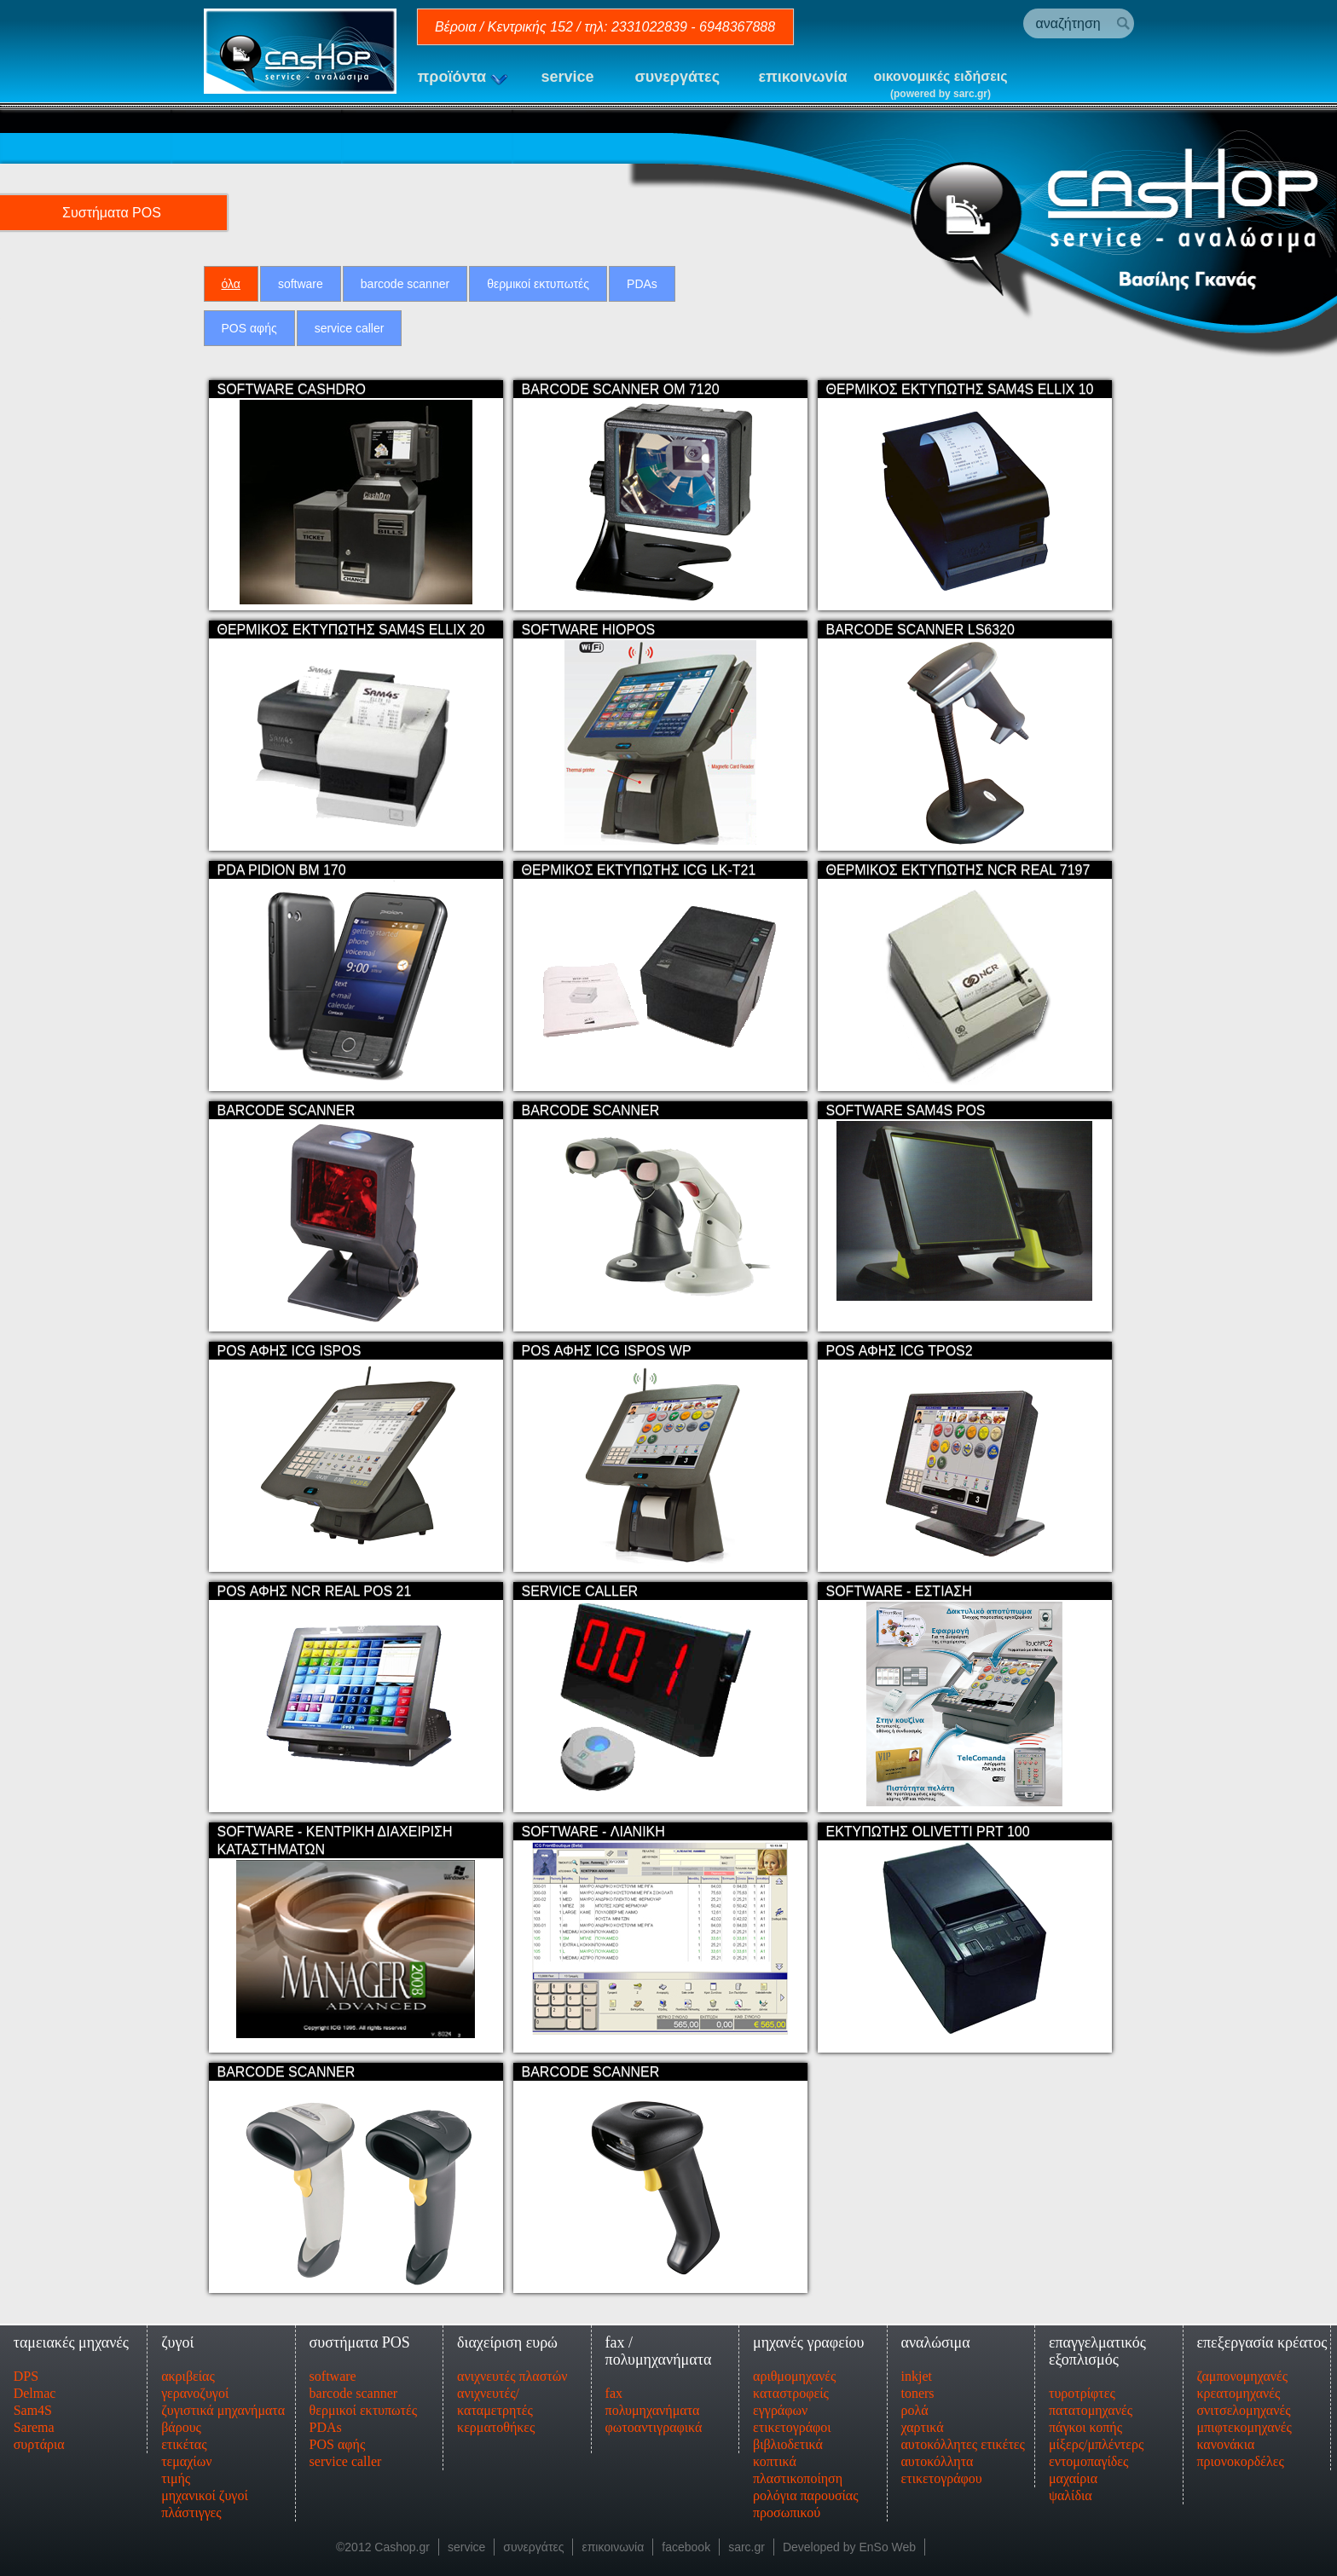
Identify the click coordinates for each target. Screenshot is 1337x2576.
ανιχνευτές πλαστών (512, 2371)
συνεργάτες (678, 76)
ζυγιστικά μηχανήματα (223, 2405)
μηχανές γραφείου (808, 2337)
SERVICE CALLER (580, 1586)
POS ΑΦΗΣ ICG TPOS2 (899, 1345)
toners (917, 2388)
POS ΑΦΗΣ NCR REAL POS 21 (314, 1586)
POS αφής (249, 328)
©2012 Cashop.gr (383, 2542)
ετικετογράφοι (792, 2422)
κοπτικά (774, 2456)
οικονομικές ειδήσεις (941, 85)
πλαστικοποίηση (797, 2473)
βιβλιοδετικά (788, 2439)
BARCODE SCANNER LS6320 (920, 624)
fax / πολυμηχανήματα (658, 2346)
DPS (26, 2371)
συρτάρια (39, 2439)
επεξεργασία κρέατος (1261, 2337)
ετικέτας (183, 2439)
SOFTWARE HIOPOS (589, 624)
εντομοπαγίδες (1088, 2456)
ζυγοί (177, 2337)
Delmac (35, 2388)
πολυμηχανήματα (652, 2405)
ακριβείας (188, 2371)
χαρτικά (921, 2422)
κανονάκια (1225, 2439)
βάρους (181, 2422)
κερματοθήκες (496, 2422)
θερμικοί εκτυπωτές (538, 284)
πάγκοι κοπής (1085, 2422)
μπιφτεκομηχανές (1243, 2422)
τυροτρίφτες (1082, 2388)
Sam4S (33, 2405)
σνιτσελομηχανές (1243, 2405)
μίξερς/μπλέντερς (1096, 2439)
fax (613, 2388)
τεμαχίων (186, 2456)
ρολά (914, 2405)
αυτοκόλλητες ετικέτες (962, 2439)
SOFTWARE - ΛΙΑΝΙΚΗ (593, 1826)
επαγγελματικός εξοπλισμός (1097, 2346)
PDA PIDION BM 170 (281, 865)
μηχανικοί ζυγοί (204, 2490)
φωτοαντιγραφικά (654, 2422)
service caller (350, 328)
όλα (231, 284)
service (567, 76)
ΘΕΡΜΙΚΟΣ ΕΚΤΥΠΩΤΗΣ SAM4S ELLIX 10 (960, 384)
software (300, 284)
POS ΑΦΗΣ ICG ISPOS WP (607, 1345)
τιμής (175, 2473)
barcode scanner (405, 284)
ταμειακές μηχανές (71, 2337)
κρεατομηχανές (1238, 2388)
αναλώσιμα (934, 2337)
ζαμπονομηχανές (1242, 2371)
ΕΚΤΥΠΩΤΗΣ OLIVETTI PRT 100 (928, 1826)
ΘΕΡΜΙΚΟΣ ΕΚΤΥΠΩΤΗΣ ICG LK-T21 (639, 865)
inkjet (915, 2371)
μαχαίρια (1073, 2473)
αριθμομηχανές (794, 2371)
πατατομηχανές (1090, 2405)
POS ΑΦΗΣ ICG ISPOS (289, 1345)
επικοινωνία (803, 76)
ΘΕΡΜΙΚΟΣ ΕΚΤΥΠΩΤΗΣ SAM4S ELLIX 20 (351, 624)
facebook (686, 2542)
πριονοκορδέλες (1239, 2456)
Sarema (34, 2422)
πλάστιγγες (191, 2507)
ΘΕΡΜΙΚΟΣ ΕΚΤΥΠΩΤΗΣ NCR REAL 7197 (958, 865)
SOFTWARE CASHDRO (292, 384)
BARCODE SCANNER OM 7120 (621, 384)
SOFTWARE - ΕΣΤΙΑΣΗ (899, 1586)
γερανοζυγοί (195, 2388)
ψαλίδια (1070, 2490)
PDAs (642, 284)
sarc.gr (746, 2542)
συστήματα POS (360, 2337)
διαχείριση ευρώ (507, 2337)
